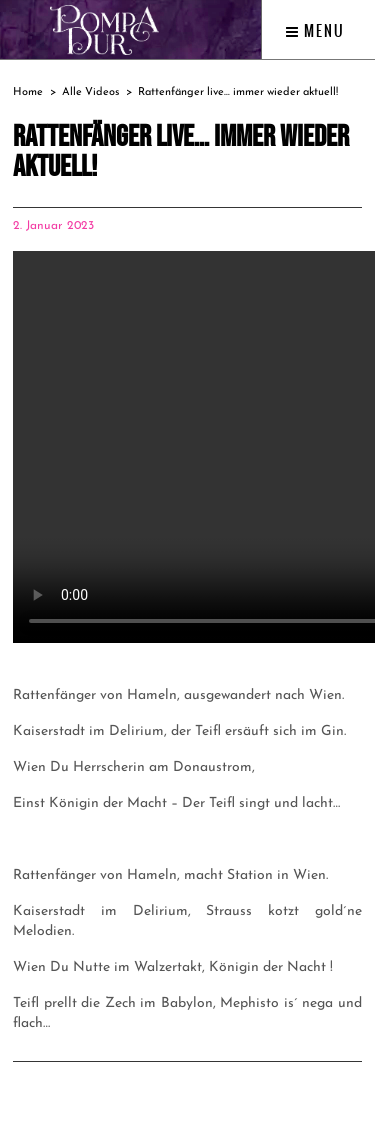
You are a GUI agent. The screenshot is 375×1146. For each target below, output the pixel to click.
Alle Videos (90, 92)
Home (28, 92)
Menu (315, 31)
